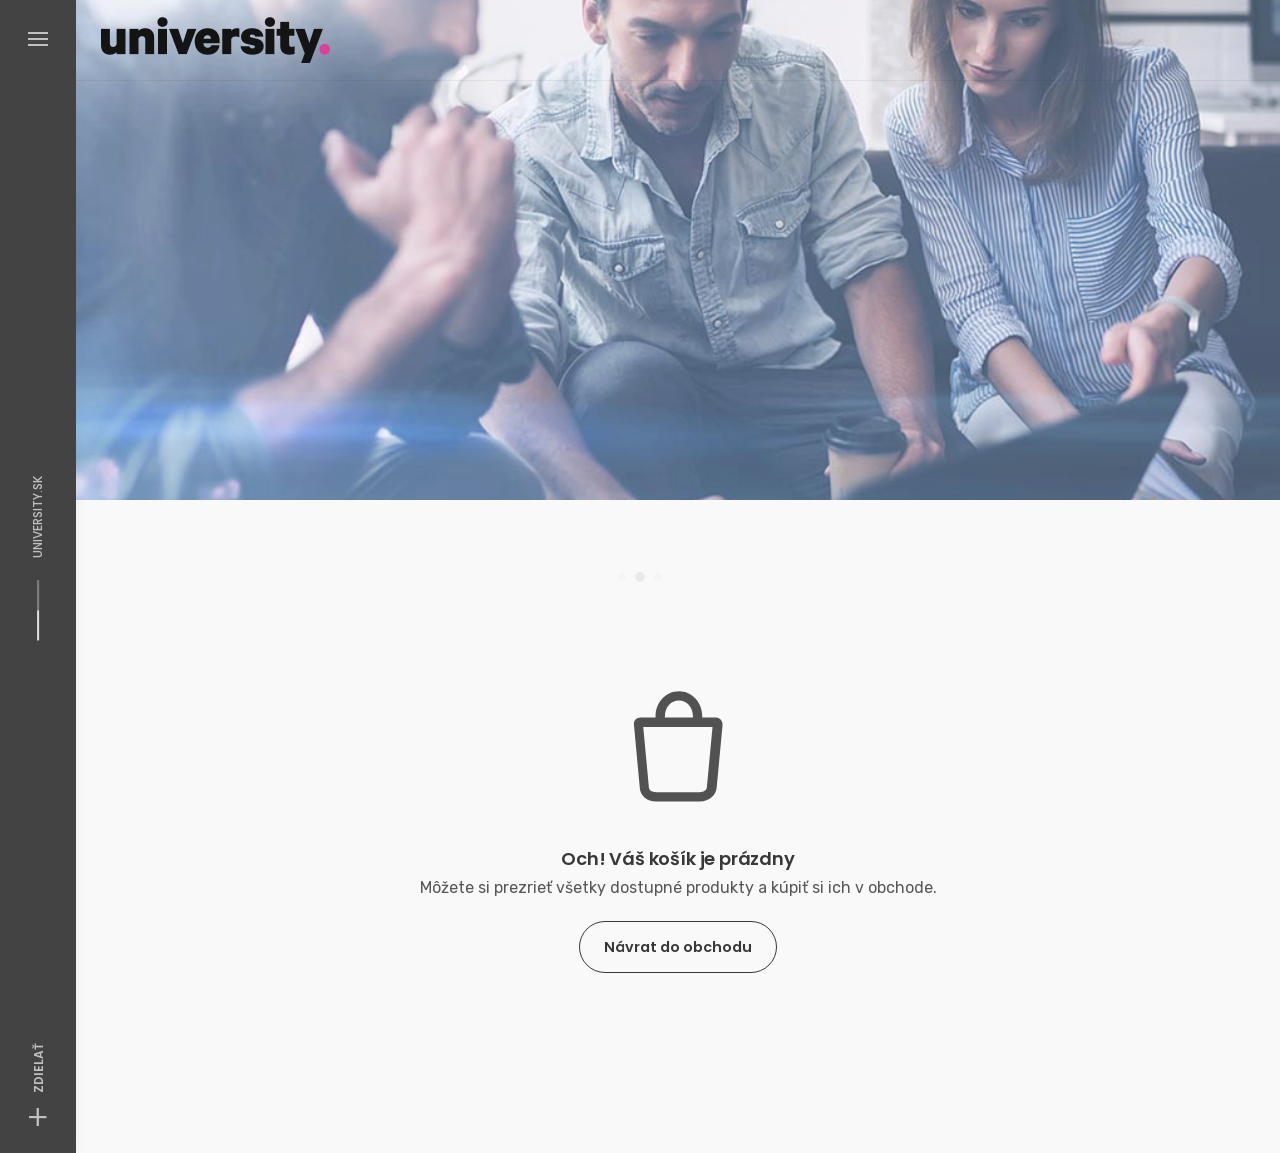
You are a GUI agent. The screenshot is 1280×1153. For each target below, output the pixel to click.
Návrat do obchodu (678, 947)
